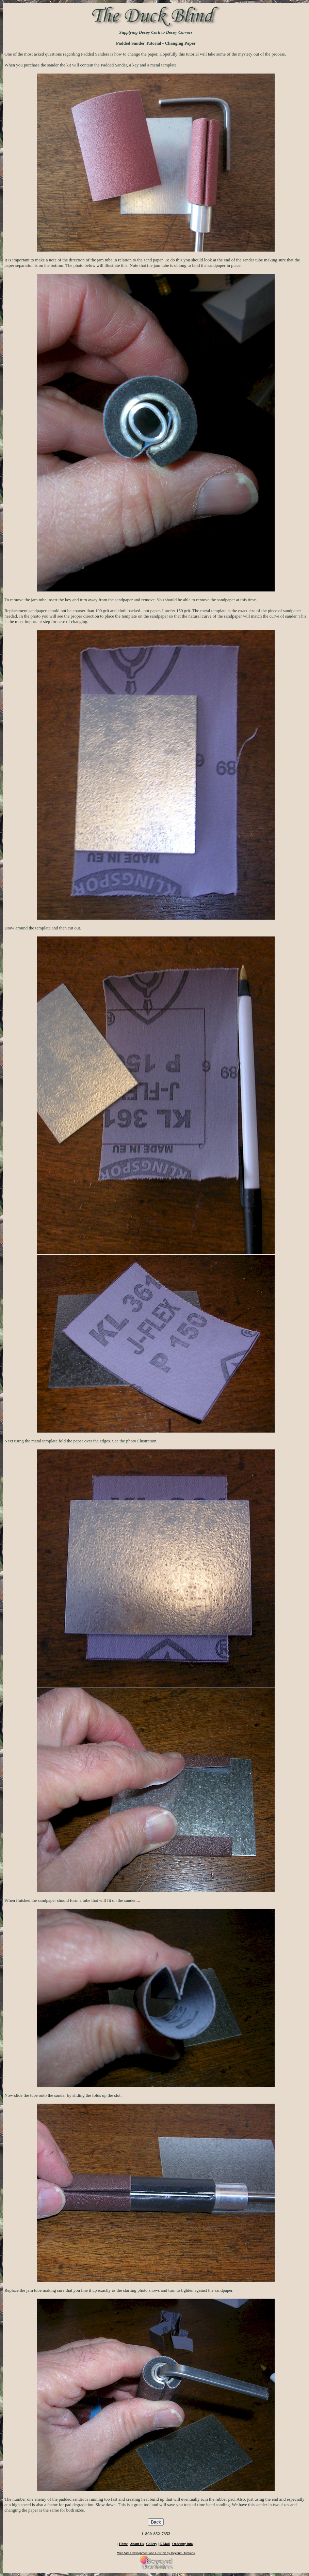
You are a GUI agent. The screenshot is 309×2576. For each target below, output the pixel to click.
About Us (137, 2544)
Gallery (151, 2544)
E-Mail (165, 2544)
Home (123, 2544)
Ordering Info (182, 2544)
